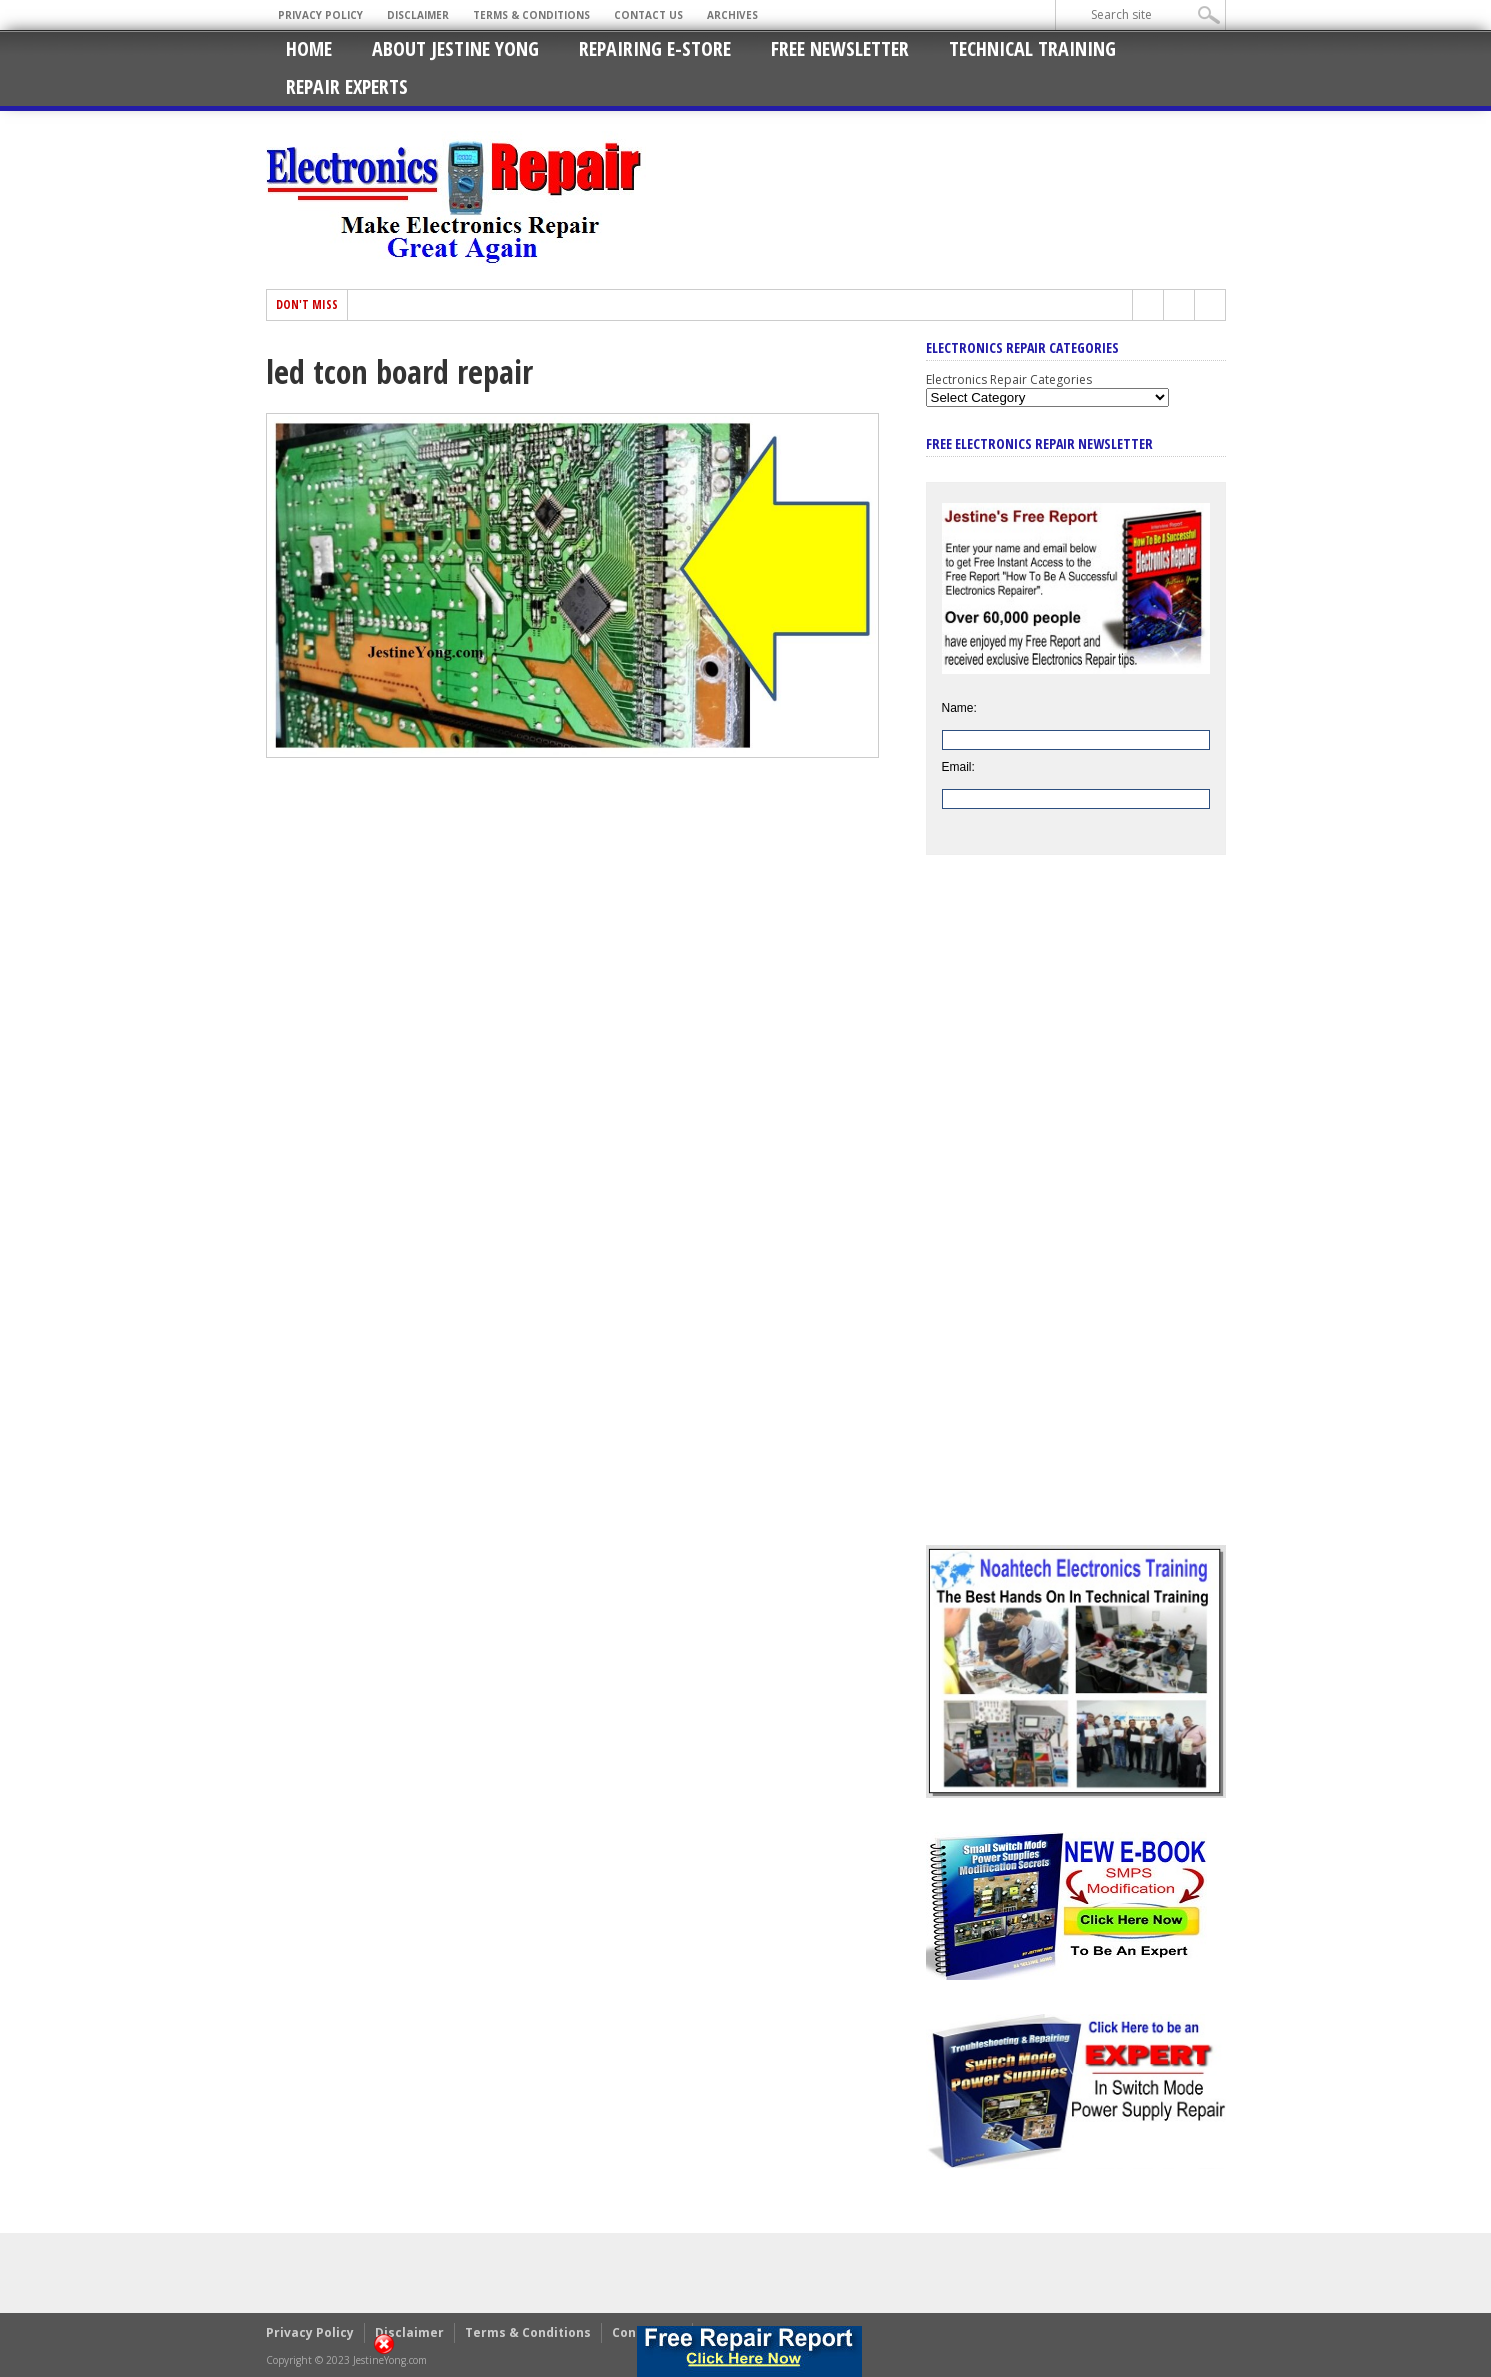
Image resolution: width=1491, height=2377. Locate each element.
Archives (732, 15)
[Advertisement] (1076, 1215)
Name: (959, 708)
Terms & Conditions (531, 15)
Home (309, 48)
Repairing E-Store (655, 48)
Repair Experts (347, 86)
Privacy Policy (320, 15)
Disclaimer (418, 15)
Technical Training (1032, 48)
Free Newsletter (840, 48)
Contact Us (648, 15)
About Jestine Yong (455, 48)
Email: (958, 767)
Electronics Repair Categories (1009, 379)
